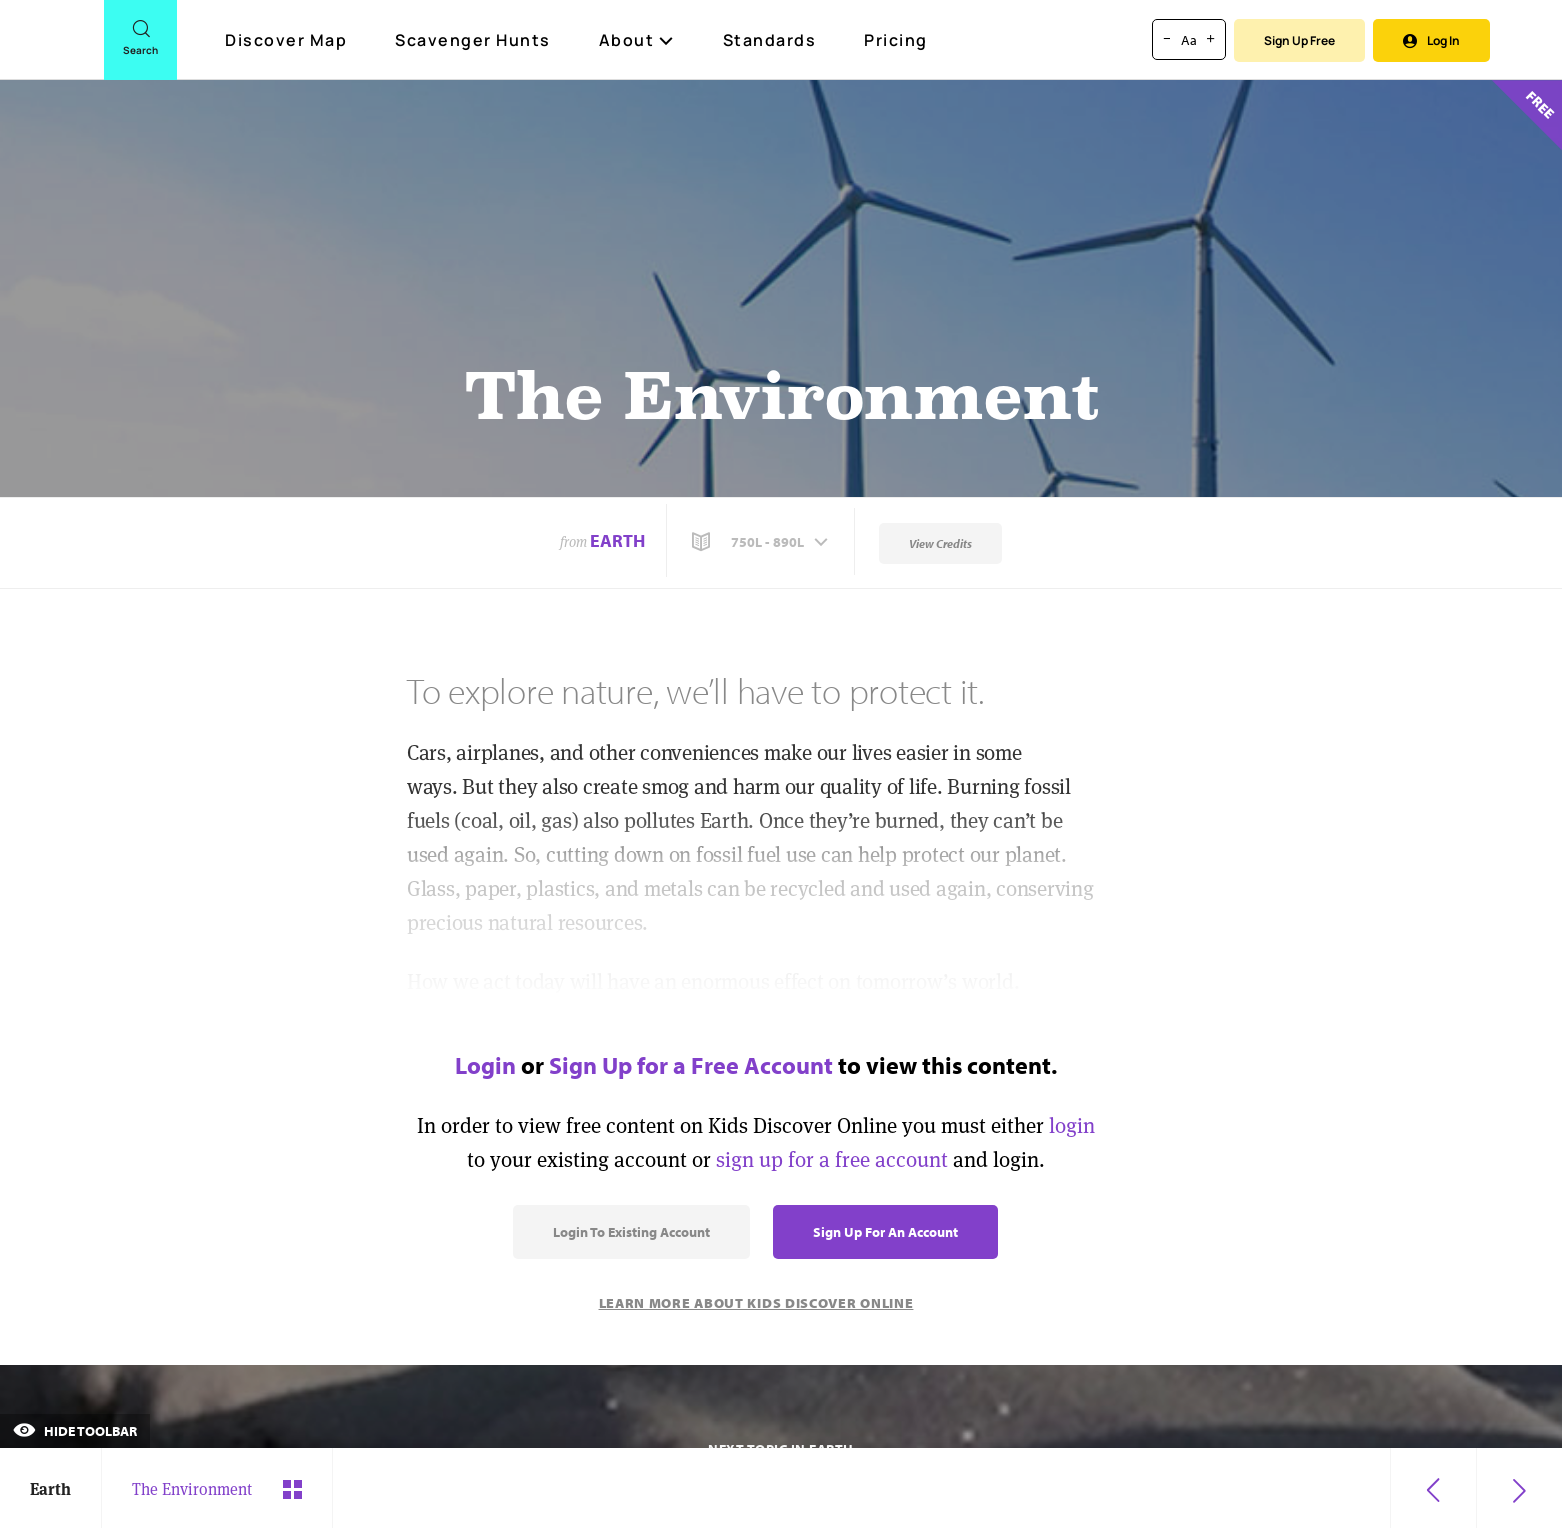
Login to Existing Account (631, 1232)
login (1072, 1125)
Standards (770, 40)
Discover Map (288, 40)
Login (485, 1065)
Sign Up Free (1299, 40)
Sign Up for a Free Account (691, 1065)
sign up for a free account (832, 1159)
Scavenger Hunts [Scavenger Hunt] (474, 41)
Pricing (896, 40)
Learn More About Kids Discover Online (756, 1303)
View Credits (940, 543)
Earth (617, 540)
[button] (762, 542)
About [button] (637, 40)
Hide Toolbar (75, 1431)
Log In (1431, 40)
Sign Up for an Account (885, 1232)
